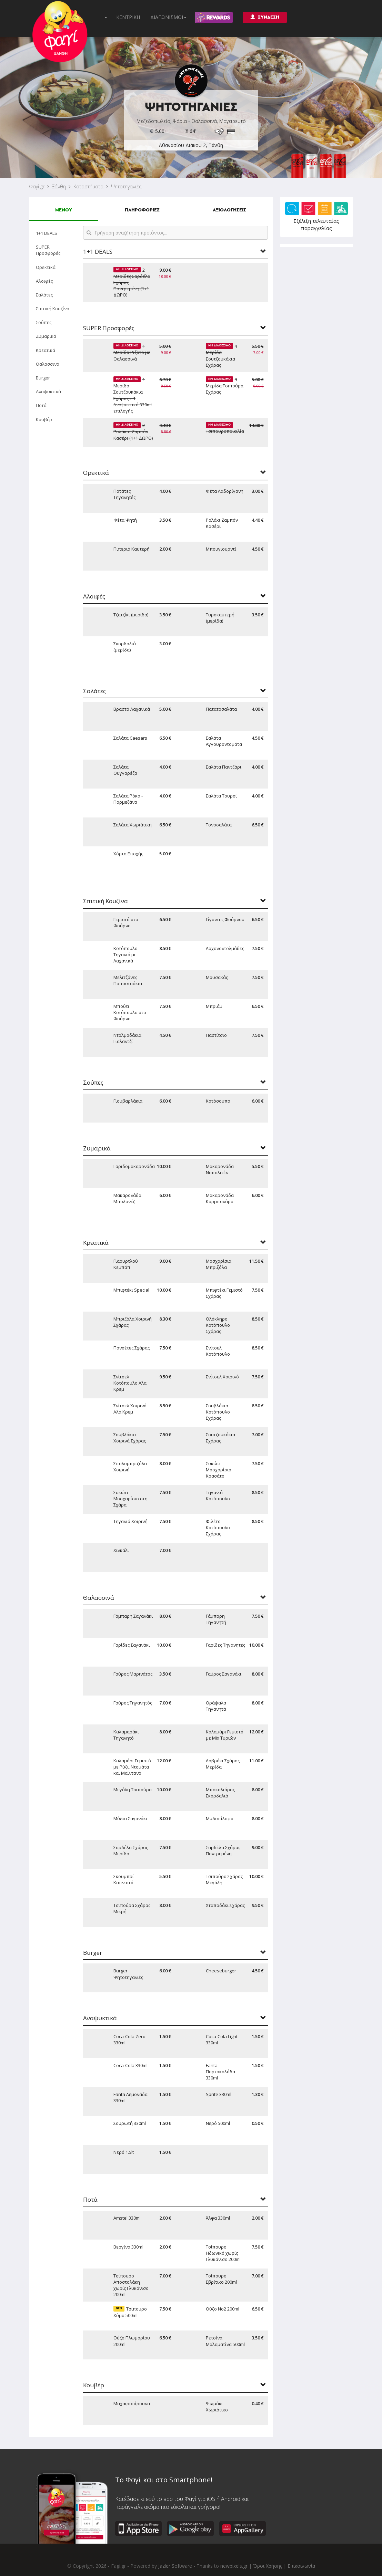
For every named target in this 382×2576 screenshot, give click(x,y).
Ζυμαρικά (46, 336)
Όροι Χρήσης (267, 2566)
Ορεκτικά (46, 267)
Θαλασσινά (47, 364)
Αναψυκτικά (48, 391)
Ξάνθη (59, 186)
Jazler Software (175, 2566)
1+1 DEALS (46, 233)
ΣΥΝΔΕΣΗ (264, 17)
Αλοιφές (44, 281)
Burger (43, 378)
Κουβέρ (44, 419)
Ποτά (41, 405)
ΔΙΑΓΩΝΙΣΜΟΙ (168, 17)
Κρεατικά (45, 350)
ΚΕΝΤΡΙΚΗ (128, 17)
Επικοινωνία (301, 2566)
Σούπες (43, 322)
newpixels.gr (234, 2566)
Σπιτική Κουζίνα (52, 308)
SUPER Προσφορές (48, 250)
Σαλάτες (44, 295)
